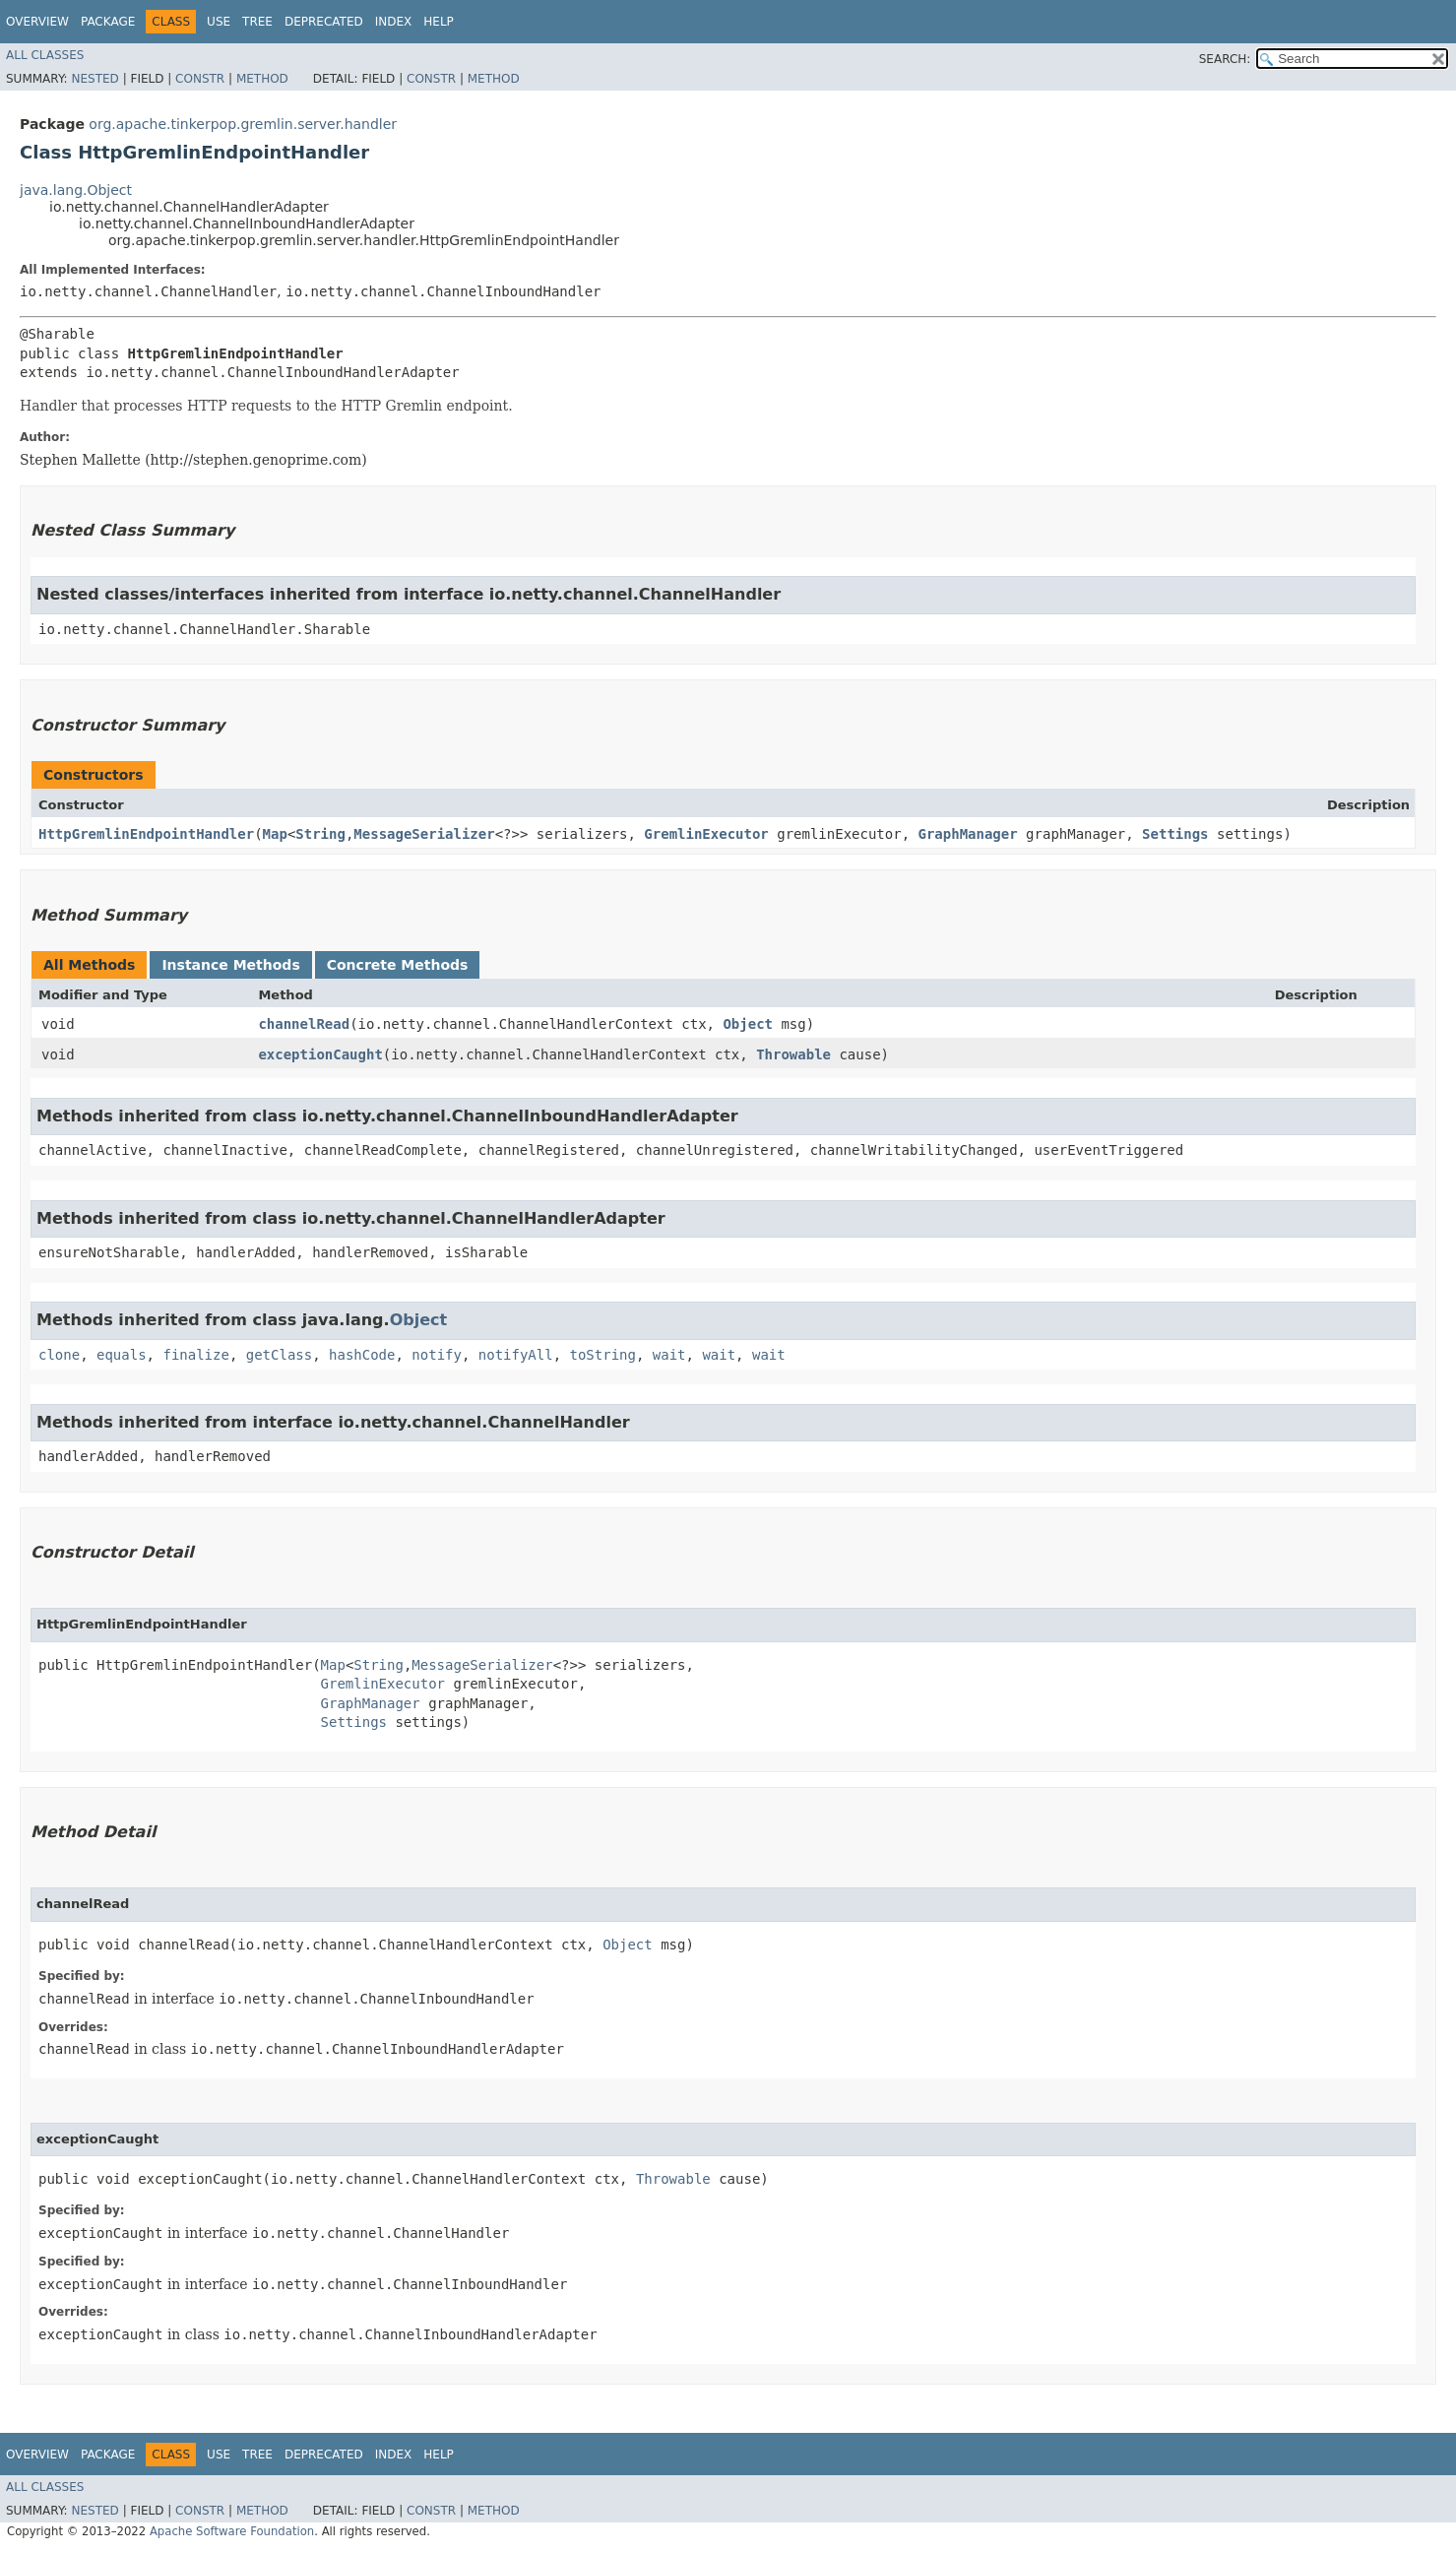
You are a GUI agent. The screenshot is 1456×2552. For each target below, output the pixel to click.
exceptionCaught (320, 1054)
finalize (195, 1355)
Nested (94, 79)
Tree (257, 22)
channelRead (303, 1024)
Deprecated (324, 22)
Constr (199, 79)
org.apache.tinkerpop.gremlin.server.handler (243, 124)
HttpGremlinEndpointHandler (146, 834)
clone (59, 1355)
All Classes (45, 55)
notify (436, 1355)
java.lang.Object (76, 190)
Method (262, 79)
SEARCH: (1225, 59)
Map (275, 834)
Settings (1175, 834)
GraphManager (968, 834)
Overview (37, 22)
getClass (279, 1355)
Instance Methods (230, 965)
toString (603, 1355)
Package (108, 22)
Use (218, 22)
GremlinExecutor (706, 834)
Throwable (793, 1054)
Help (438, 22)
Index (393, 22)
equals (121, 1355)
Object (748, 1024)
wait (669, 1355)
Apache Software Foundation (232, 2531)
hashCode (362, 1355)
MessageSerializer (423, 834)
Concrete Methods (398, 965)
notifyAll (515, 1355)
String (320, 834)
